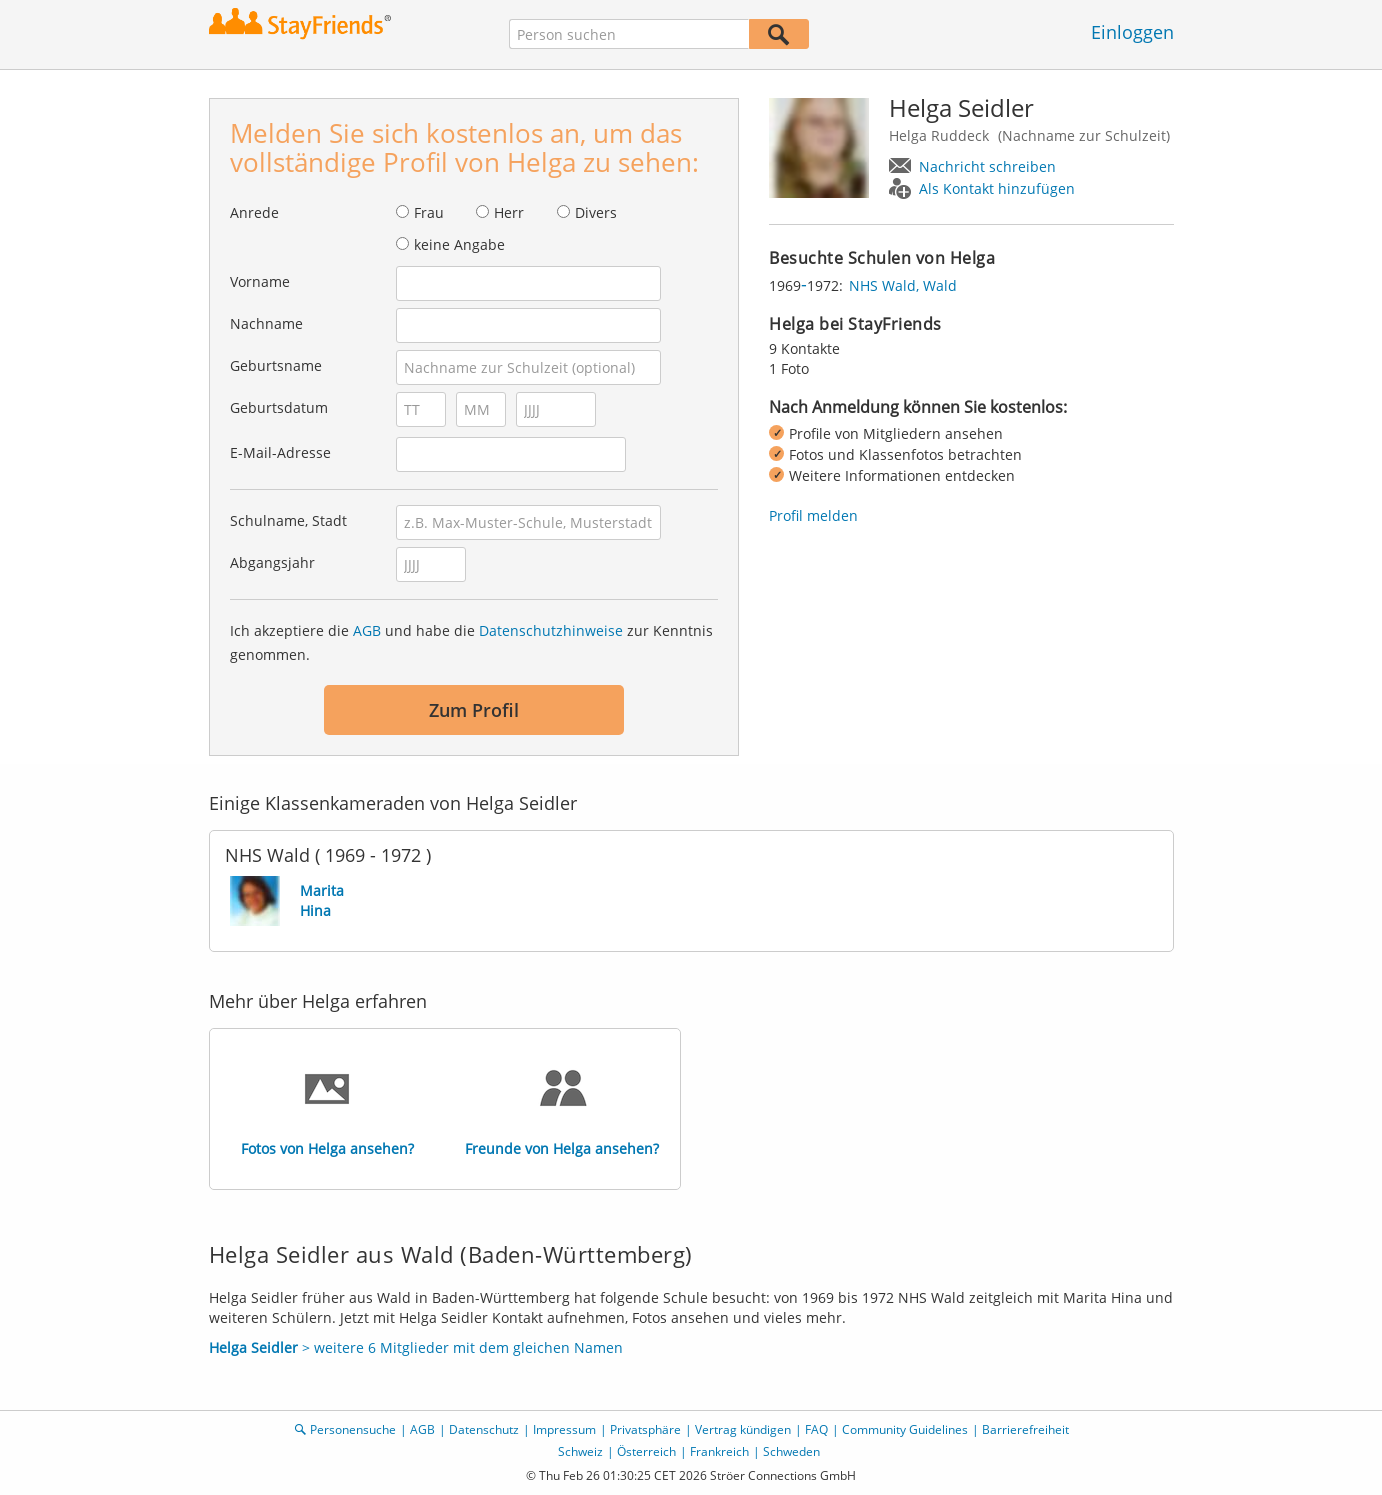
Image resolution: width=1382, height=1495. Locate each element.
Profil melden (813, 515)
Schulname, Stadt (288, 520)
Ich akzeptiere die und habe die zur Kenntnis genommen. (471, 642)
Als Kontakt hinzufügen (997, 188)
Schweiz (580, 1451)
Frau (429, 212)
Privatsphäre (645, 1429)
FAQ (816, 1429)
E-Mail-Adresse (280, 452)
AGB (367, 630)
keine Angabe (459, 244)
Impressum (564, 1429)
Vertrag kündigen (743, 1429)
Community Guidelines (905, 1429)
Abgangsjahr (272, 562)
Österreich (646, 1451)
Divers (596, 212)
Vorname (260, 281)
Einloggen (1132, 32)
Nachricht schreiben (987, 166)
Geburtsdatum (279, 407)
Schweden (791, 1451)
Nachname (266, 323)
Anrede (254, 212)
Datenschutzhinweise (551, 630)
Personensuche (353, 1429)
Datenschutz (484, 1429)
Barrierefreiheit (1025, 1429)
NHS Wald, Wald (903, 285)
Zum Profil (474, 710)
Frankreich (719, 1451)
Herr (509, 212)
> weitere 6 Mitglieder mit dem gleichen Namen (416, 1347)
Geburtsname (276, 365)
